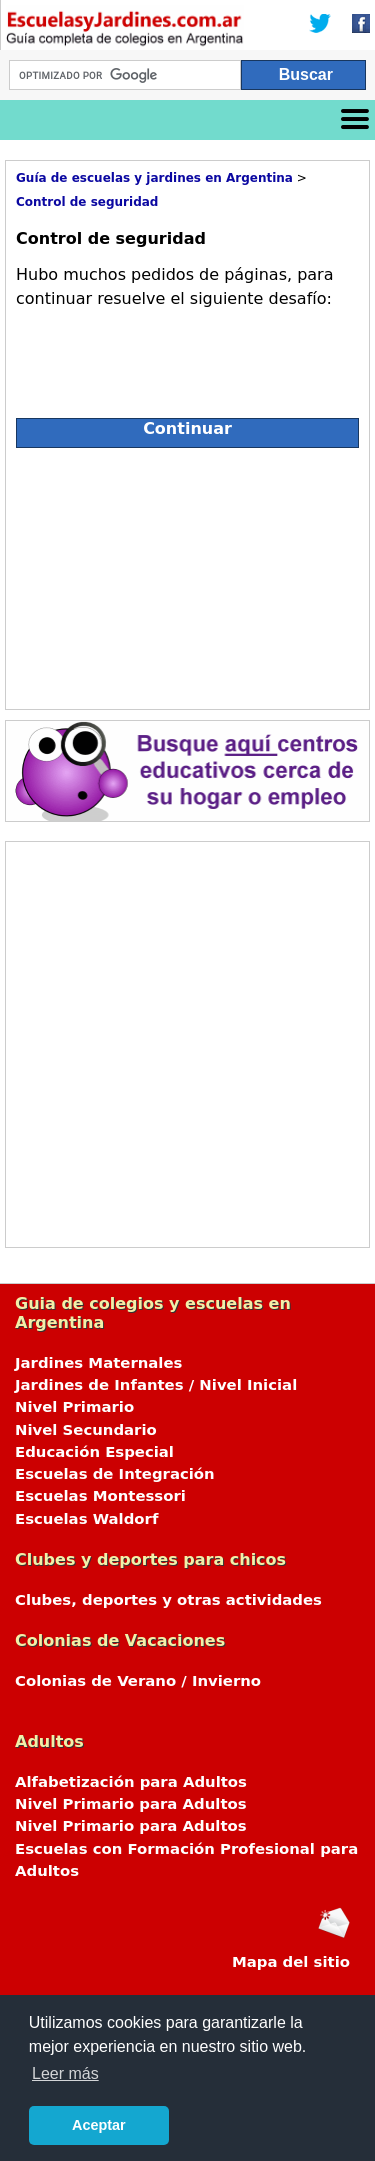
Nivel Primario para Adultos (131, 1804)
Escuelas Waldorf (86, 1519)
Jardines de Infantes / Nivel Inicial (156, 1385)
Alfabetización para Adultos (131, 1782)
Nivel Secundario (86, 1430)
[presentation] (168, 355)
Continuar (187, 428)
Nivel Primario (74, 1407)
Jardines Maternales (98, 1363)
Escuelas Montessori (100, 1496)
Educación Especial (94, 1452)
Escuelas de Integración (115, 1474)
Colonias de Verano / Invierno (138, 1681)
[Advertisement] (187, 573)
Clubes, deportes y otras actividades (168, 1600)
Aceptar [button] (99, 2125)
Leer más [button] (65, 2073)
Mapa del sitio (291, 1962)
